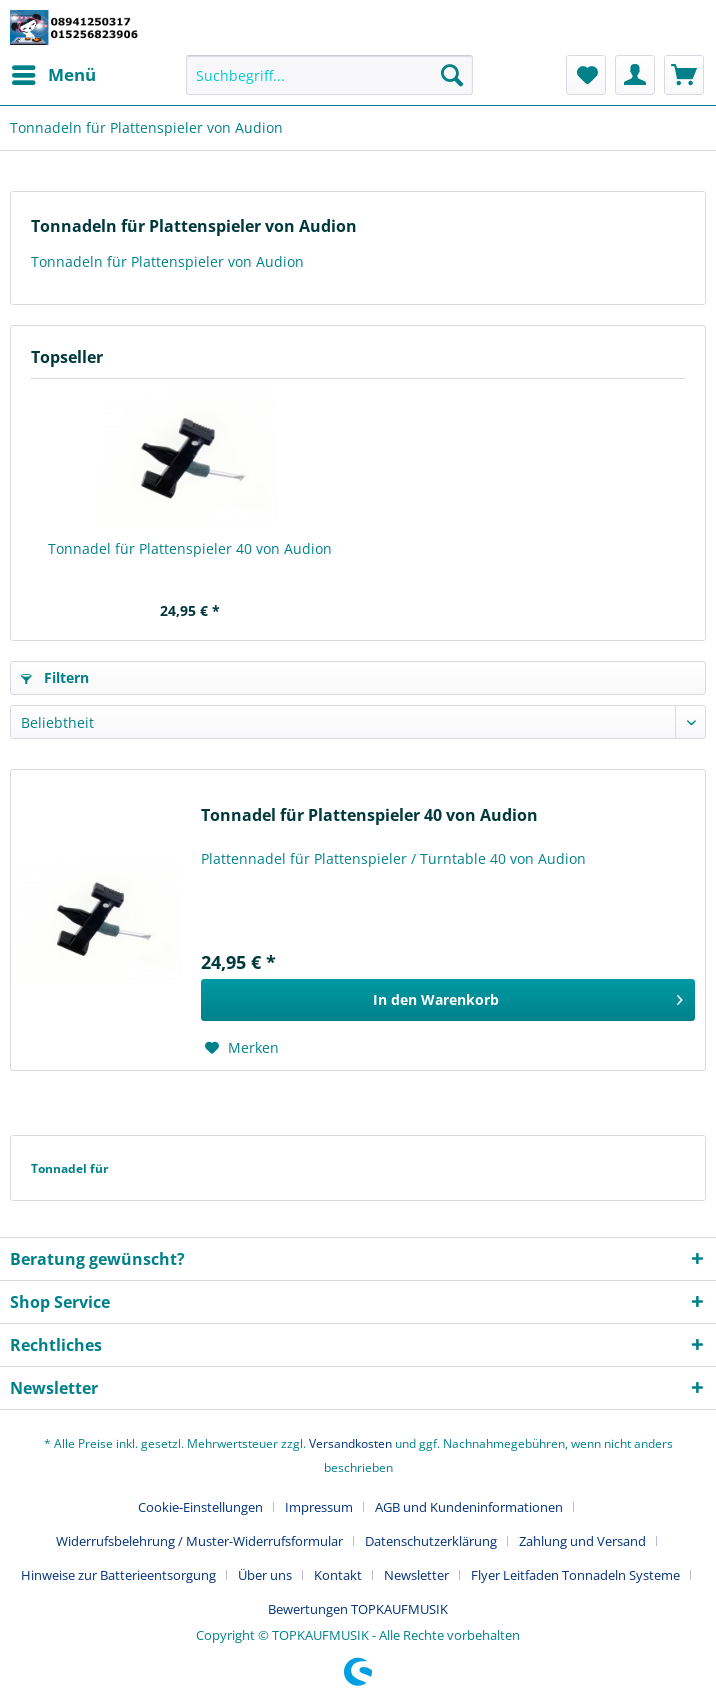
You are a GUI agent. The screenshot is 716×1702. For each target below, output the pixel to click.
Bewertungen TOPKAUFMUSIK (358, 1609)
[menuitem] (53, 75)
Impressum (319, 1507)
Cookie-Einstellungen (200, 1507)
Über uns (265, 1575)
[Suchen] (452, 75)
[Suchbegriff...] (329, 75)
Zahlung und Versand (582, 1541)
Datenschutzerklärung (431, 1541)
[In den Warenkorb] (448, 1000)
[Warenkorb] (684, 75)
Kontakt (338, 1575)
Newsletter (416, 1575)
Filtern (55, 677)
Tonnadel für (69, 1168)
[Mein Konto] (635, 75)
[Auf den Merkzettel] (242, 1048)
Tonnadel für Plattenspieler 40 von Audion (190, 548)
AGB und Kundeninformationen (469, 1507)
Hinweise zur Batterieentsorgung (118, 1575)
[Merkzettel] (586, 75)
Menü (54, 72)
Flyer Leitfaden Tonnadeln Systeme (575, 1575)
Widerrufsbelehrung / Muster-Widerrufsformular (199, 1541)
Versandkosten (350, 1443)
